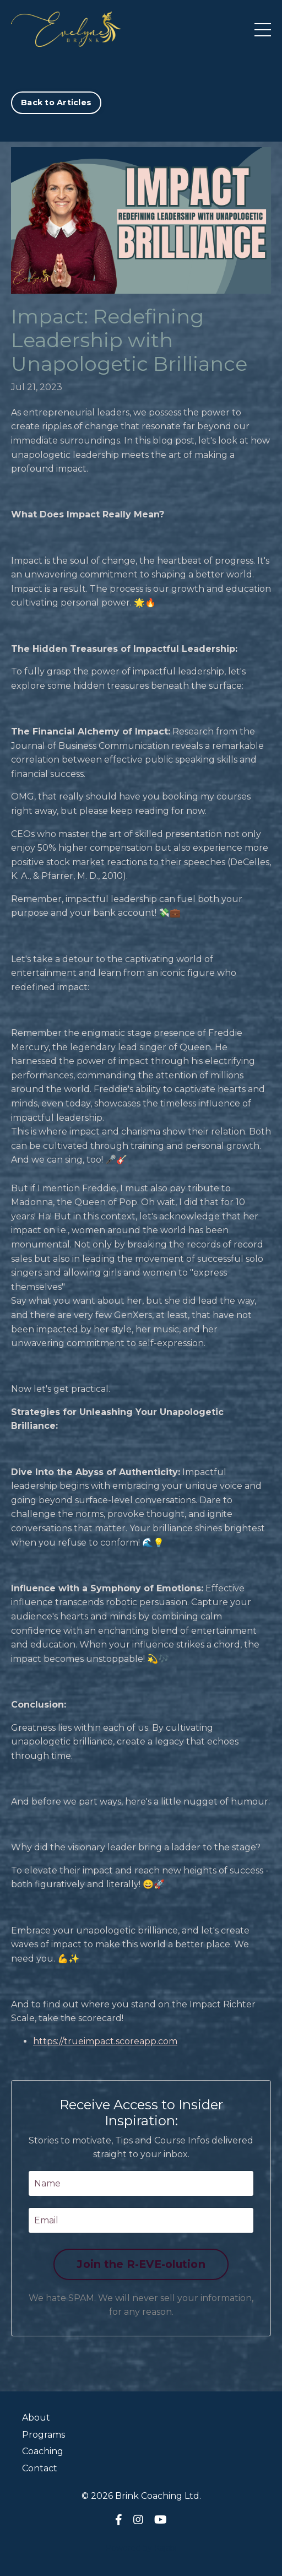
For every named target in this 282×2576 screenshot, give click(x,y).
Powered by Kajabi (141, 2548)
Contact (39, 2468)
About (36, 2417)
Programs (43, 2434)
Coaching (42, 2451)
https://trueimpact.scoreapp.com (105, 2041)
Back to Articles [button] (56, 102)
